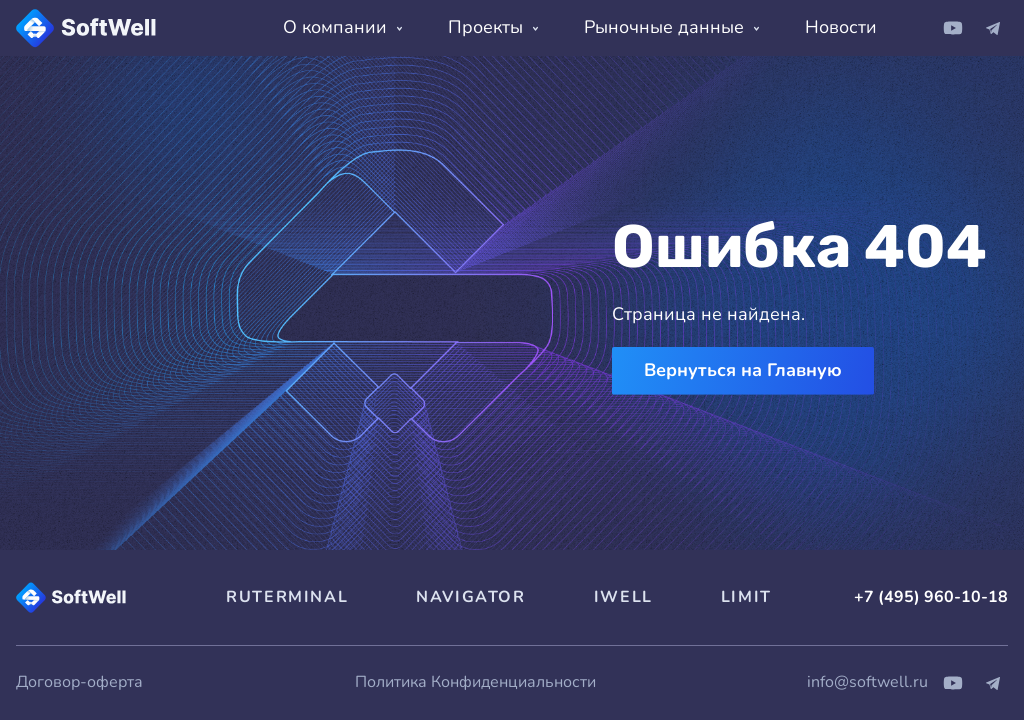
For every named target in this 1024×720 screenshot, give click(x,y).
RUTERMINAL (287, 597)
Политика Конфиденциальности (475, 682)
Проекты (493, 27)
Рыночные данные (671, 27)
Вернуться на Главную (743, 370)
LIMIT (746, 597)
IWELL (623, 597)
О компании (342, 27)
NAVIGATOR (470, 597)
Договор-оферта (79, 682)
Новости (841, 27)
